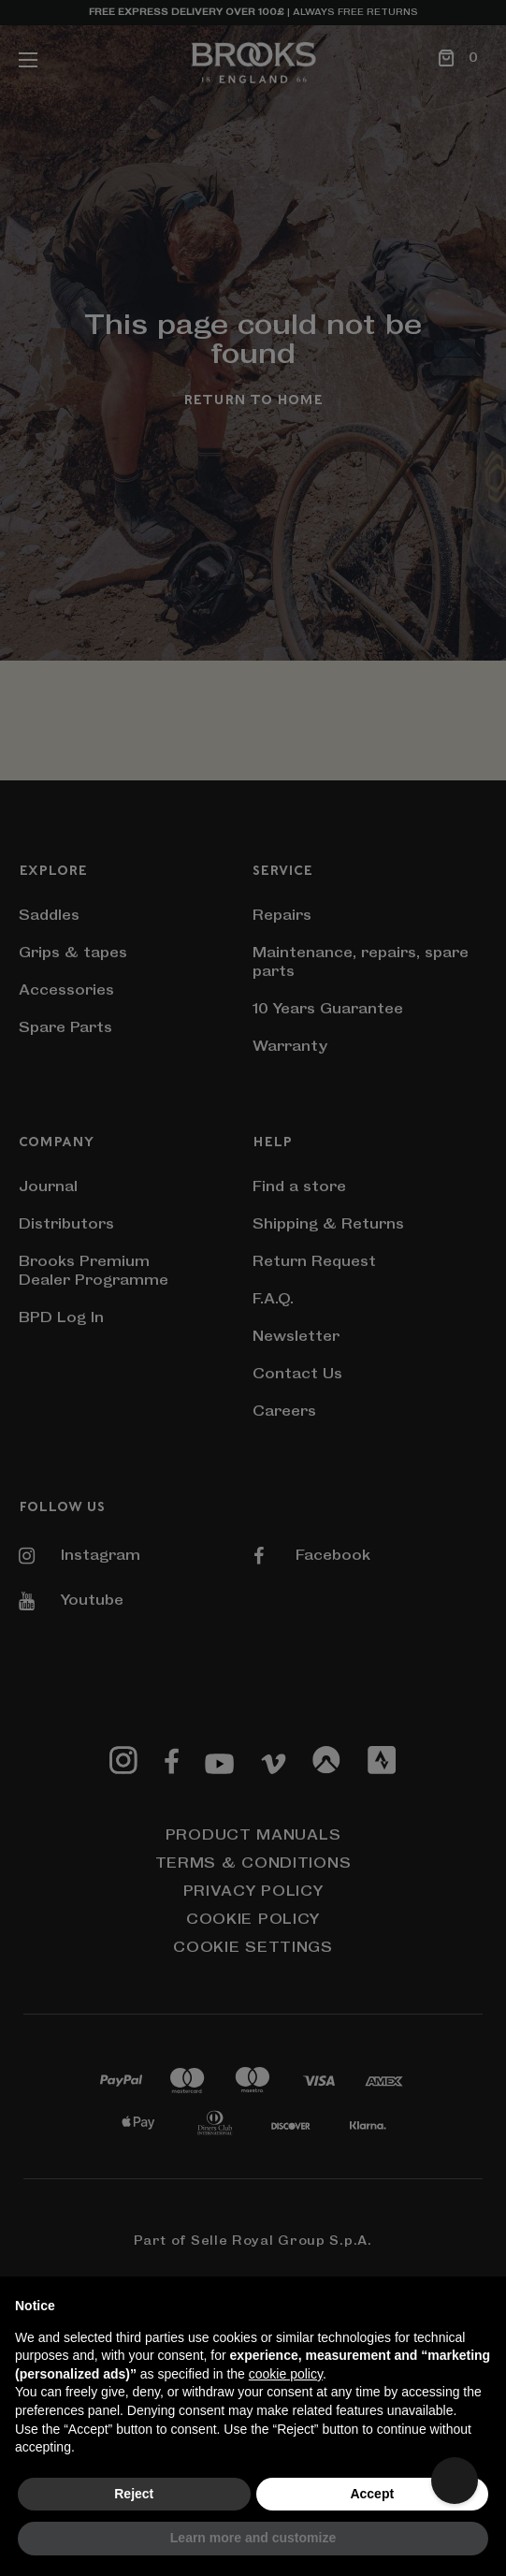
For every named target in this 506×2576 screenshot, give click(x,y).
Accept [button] (372, 2493)
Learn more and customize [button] (253, 2537)
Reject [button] (133, 2493)
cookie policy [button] (286, 2373)
